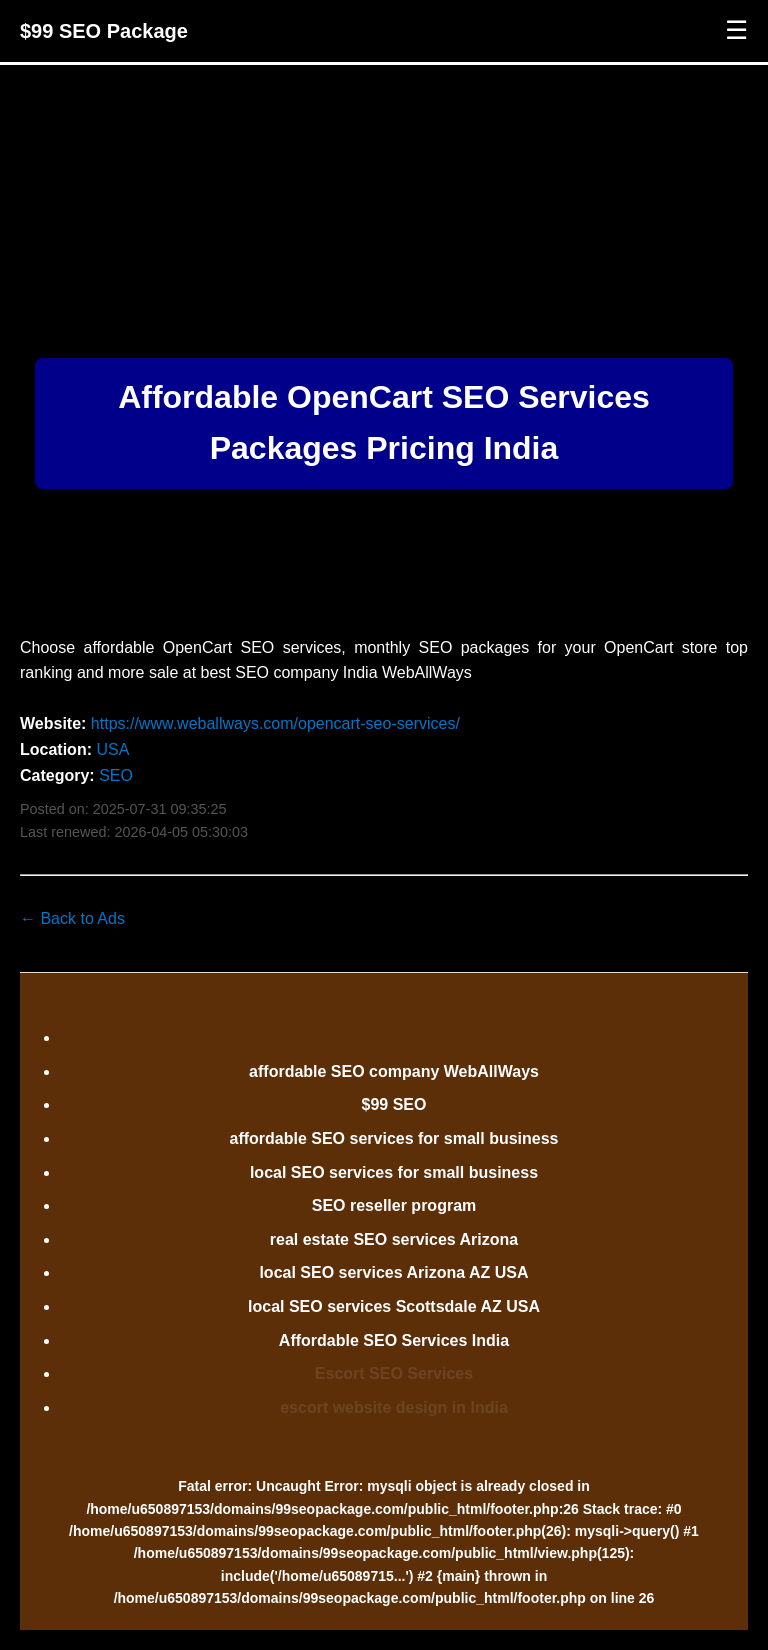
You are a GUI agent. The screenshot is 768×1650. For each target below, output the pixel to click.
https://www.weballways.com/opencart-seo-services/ (275, 723)
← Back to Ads (72, 918)
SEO (116, 775)
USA (112, 749)
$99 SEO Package (104, 31)
